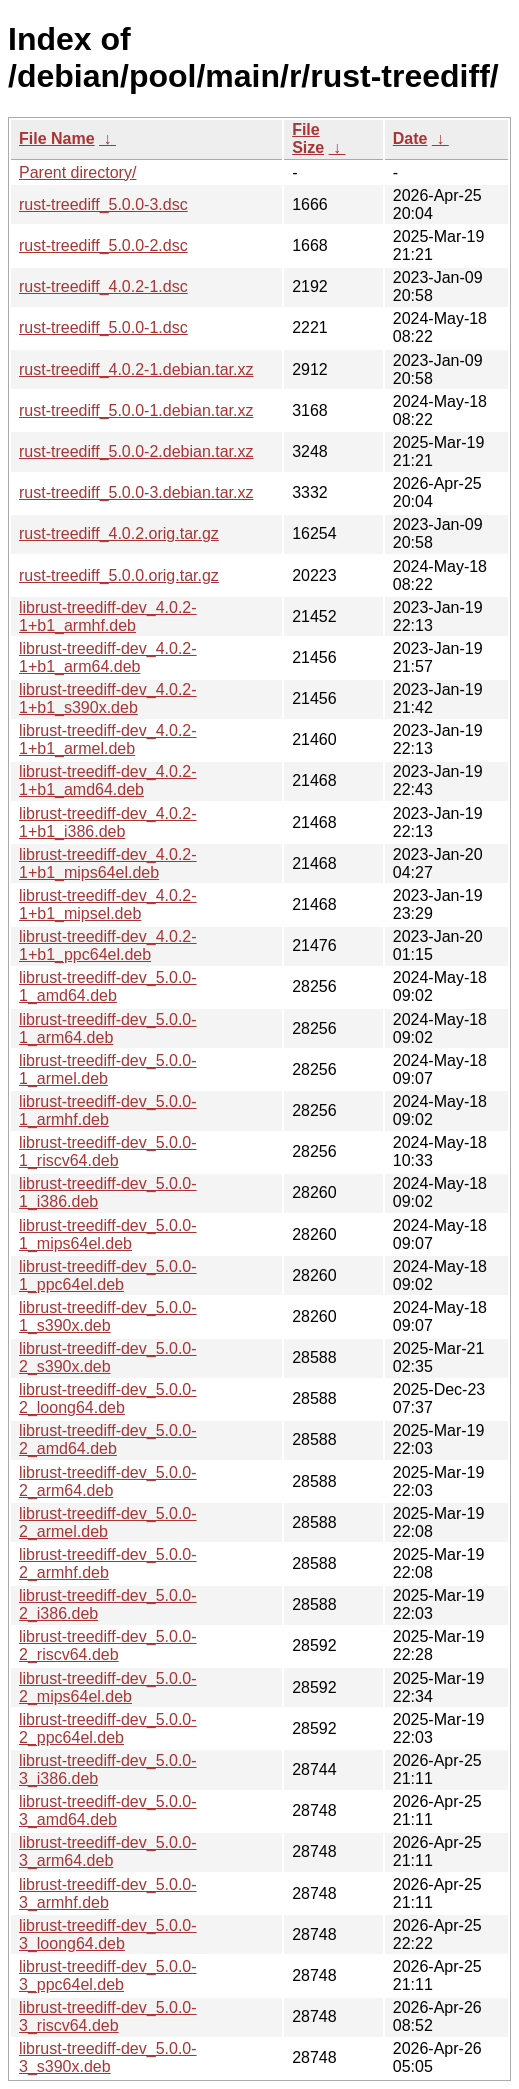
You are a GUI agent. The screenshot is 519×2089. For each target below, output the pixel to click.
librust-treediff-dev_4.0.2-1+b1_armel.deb (108, 739)
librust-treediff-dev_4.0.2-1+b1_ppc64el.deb (108, 945)
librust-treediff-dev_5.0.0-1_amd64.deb (108, 986)
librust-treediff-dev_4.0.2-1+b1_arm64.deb (108, 657)
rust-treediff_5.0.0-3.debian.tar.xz (136, 492)
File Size (308, 138)
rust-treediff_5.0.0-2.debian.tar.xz (136, 451)
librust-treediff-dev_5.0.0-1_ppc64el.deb (108, 1275)
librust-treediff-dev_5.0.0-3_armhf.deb (108, 1893)
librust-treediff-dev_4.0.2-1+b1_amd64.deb (108, 780)
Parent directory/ (77, 172)
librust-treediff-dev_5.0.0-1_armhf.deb (108, 1110)
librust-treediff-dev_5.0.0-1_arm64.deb (108, 1028)
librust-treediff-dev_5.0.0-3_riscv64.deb (108, 2016)
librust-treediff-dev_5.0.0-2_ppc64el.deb (108, 1728)
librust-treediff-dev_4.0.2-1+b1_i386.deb (108, 822)
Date (410, 138)
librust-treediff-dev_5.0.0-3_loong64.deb (108, 1934)
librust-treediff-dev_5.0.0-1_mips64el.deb (108, 1234)
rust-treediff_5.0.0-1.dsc (103, 327)
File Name (57, 138)
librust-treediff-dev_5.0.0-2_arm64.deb (108, 1481)
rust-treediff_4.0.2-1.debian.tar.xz (136, 369)
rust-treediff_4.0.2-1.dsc (103, 286)
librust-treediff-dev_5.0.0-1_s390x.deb (108, 1316)
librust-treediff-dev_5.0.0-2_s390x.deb (108, 1357)
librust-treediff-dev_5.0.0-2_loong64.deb (108, 1398)
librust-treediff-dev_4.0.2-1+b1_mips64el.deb (108, 863)
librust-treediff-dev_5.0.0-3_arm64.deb (108, 1851)
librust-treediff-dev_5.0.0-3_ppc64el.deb (108, 1975)
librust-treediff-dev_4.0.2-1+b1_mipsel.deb (108, 904)
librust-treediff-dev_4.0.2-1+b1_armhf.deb (108, 616)
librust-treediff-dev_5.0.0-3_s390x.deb (108, 2057)
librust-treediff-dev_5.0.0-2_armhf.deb (108, 1563)
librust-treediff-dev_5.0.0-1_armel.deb (108, 1069)
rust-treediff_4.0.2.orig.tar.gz (119, 533)
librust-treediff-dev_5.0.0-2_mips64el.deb (108, 1687)
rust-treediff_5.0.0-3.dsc (103, 204)
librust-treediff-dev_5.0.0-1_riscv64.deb (108, 1151)
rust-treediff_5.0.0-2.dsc (103, 245)
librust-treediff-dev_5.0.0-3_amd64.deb (108, 1810)
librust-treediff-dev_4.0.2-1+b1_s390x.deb (108, 698)
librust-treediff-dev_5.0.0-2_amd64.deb (108, 1439)
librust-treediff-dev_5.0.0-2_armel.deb (108, 1522)
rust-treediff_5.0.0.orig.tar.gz (119, 575)
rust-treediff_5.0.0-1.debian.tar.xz (136, 410)
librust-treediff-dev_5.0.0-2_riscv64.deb (108, 1645)
